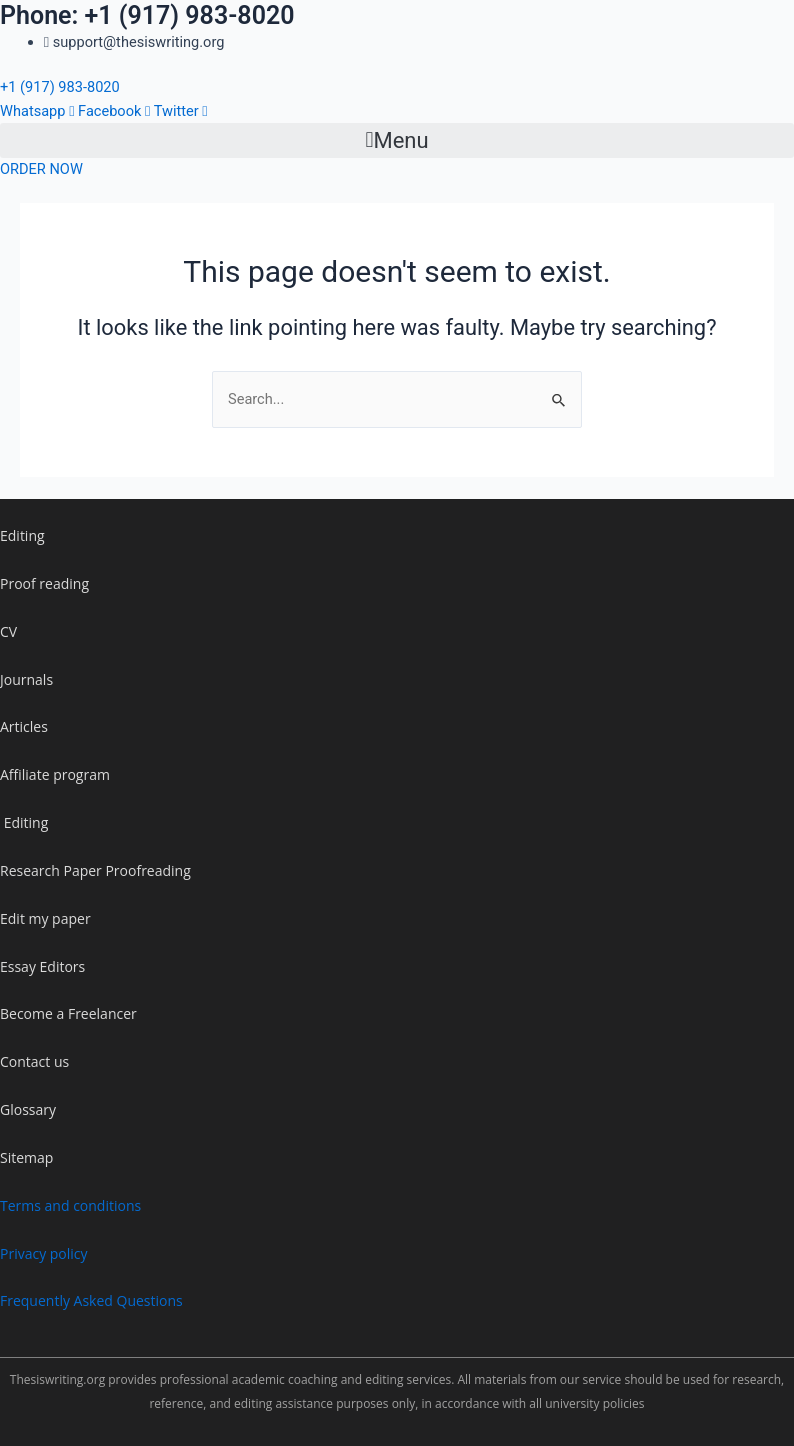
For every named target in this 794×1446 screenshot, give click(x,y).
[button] (397, 140)
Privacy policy (44, 1253)
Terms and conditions (70, 1205)
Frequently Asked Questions (91, 1300)
